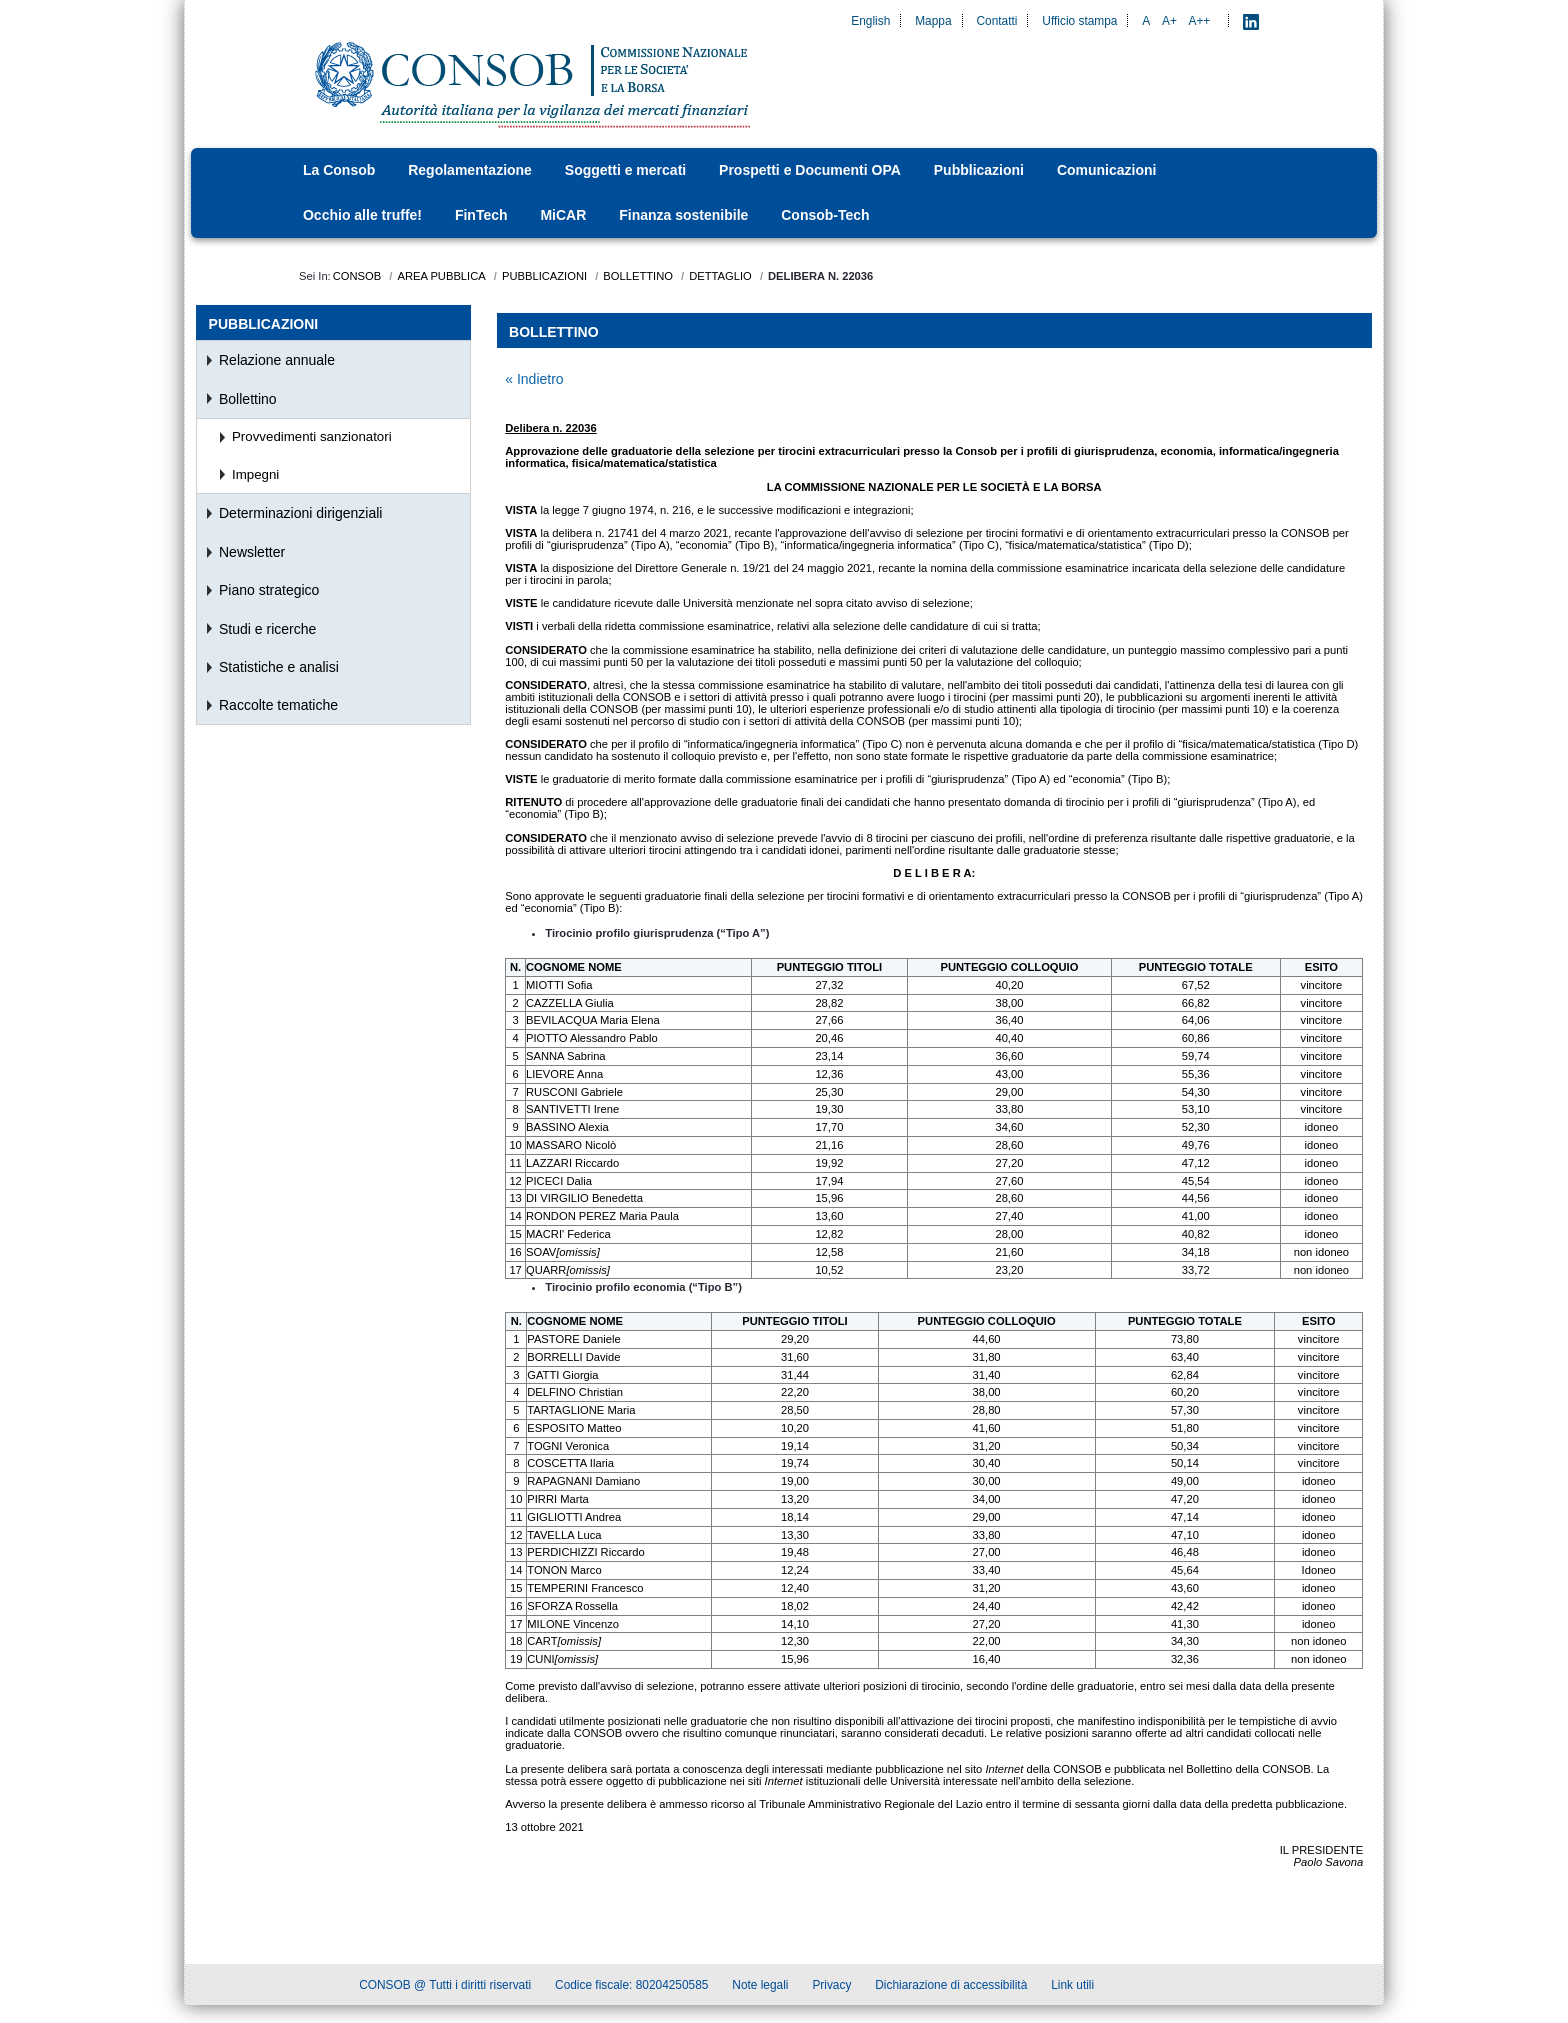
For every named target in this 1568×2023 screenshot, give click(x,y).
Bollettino (248, 399)
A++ (1200, 21)
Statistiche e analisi (279, 667)
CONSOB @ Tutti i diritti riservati (445, 1988)
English (870, 21)
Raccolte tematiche (278, 705)
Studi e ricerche (267, 629)
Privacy (831, 1988)
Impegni (255, 474)
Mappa (933, 21)
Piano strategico (269, 590)
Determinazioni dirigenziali (300, 513)
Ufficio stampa (1079, 21)
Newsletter (252, 552)
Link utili (1072, 1988)
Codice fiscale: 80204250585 (631, 1988)
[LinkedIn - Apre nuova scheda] (1251, 21)
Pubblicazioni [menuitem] (264, 324)
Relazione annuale (277, 360)
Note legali (760, 1988)
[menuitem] (345, 170)
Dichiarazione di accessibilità (951, 1988)
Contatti (996, 21)
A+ (1169, 21)
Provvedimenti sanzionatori (312, 436)
